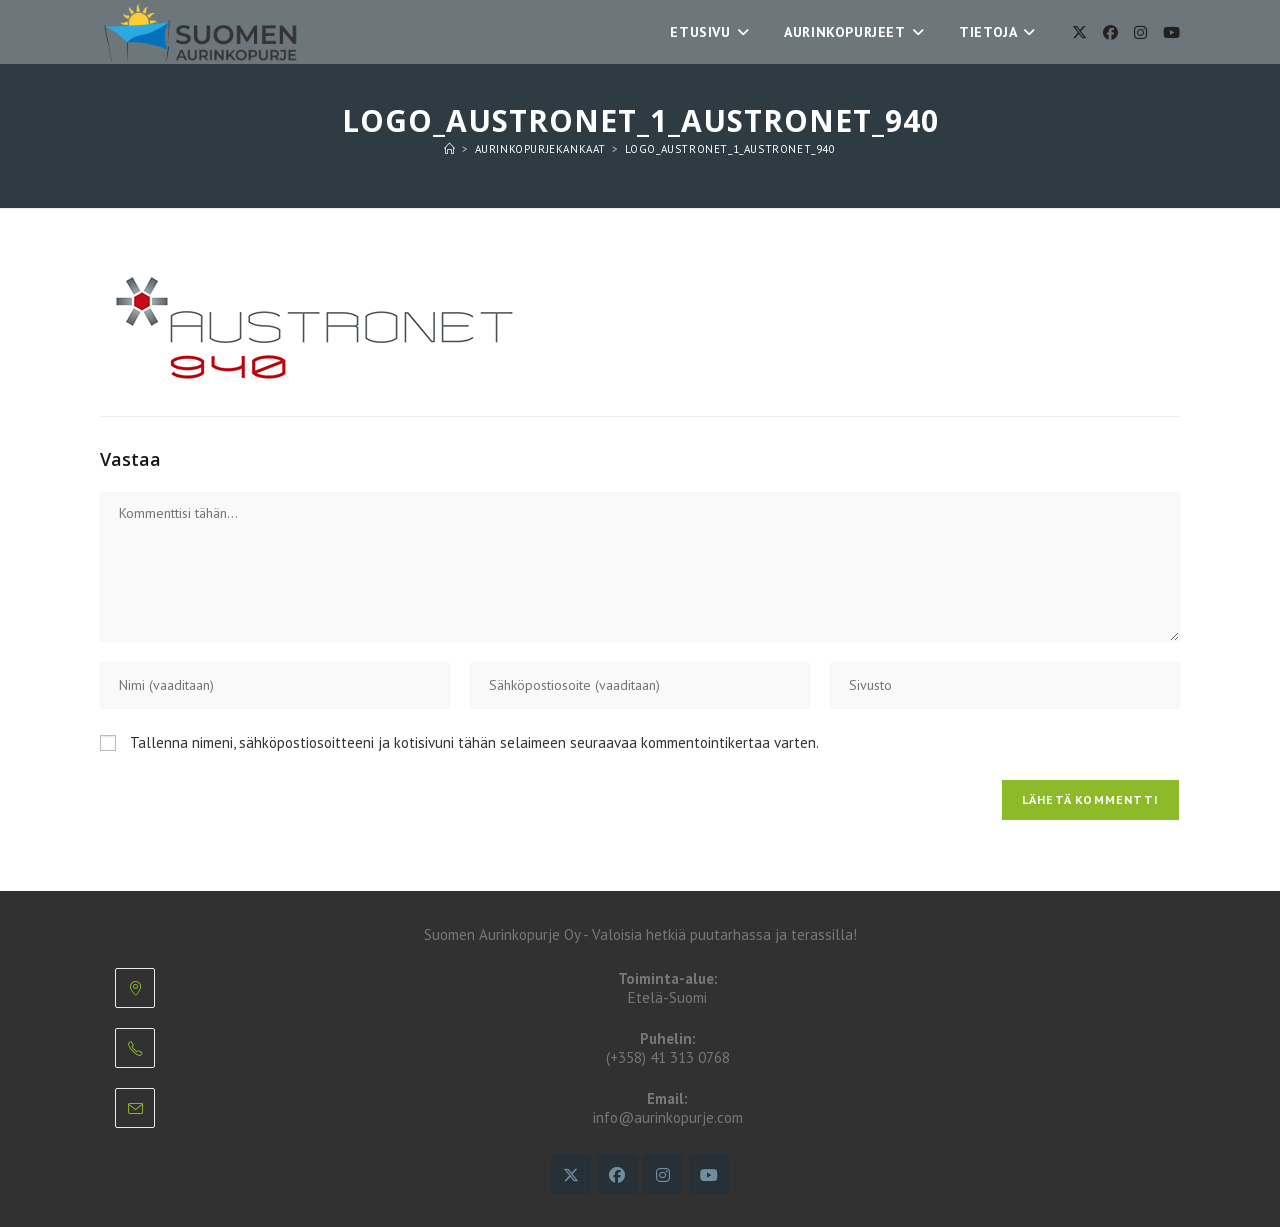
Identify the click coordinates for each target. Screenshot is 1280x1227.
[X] (1079, 32)
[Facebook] (1110, 32)
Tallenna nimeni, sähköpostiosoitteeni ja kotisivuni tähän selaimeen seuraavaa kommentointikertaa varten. (474, 742)
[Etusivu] (450, 149)
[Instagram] (1140, 32)
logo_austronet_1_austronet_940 (730, 149)
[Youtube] (1171, 32)
